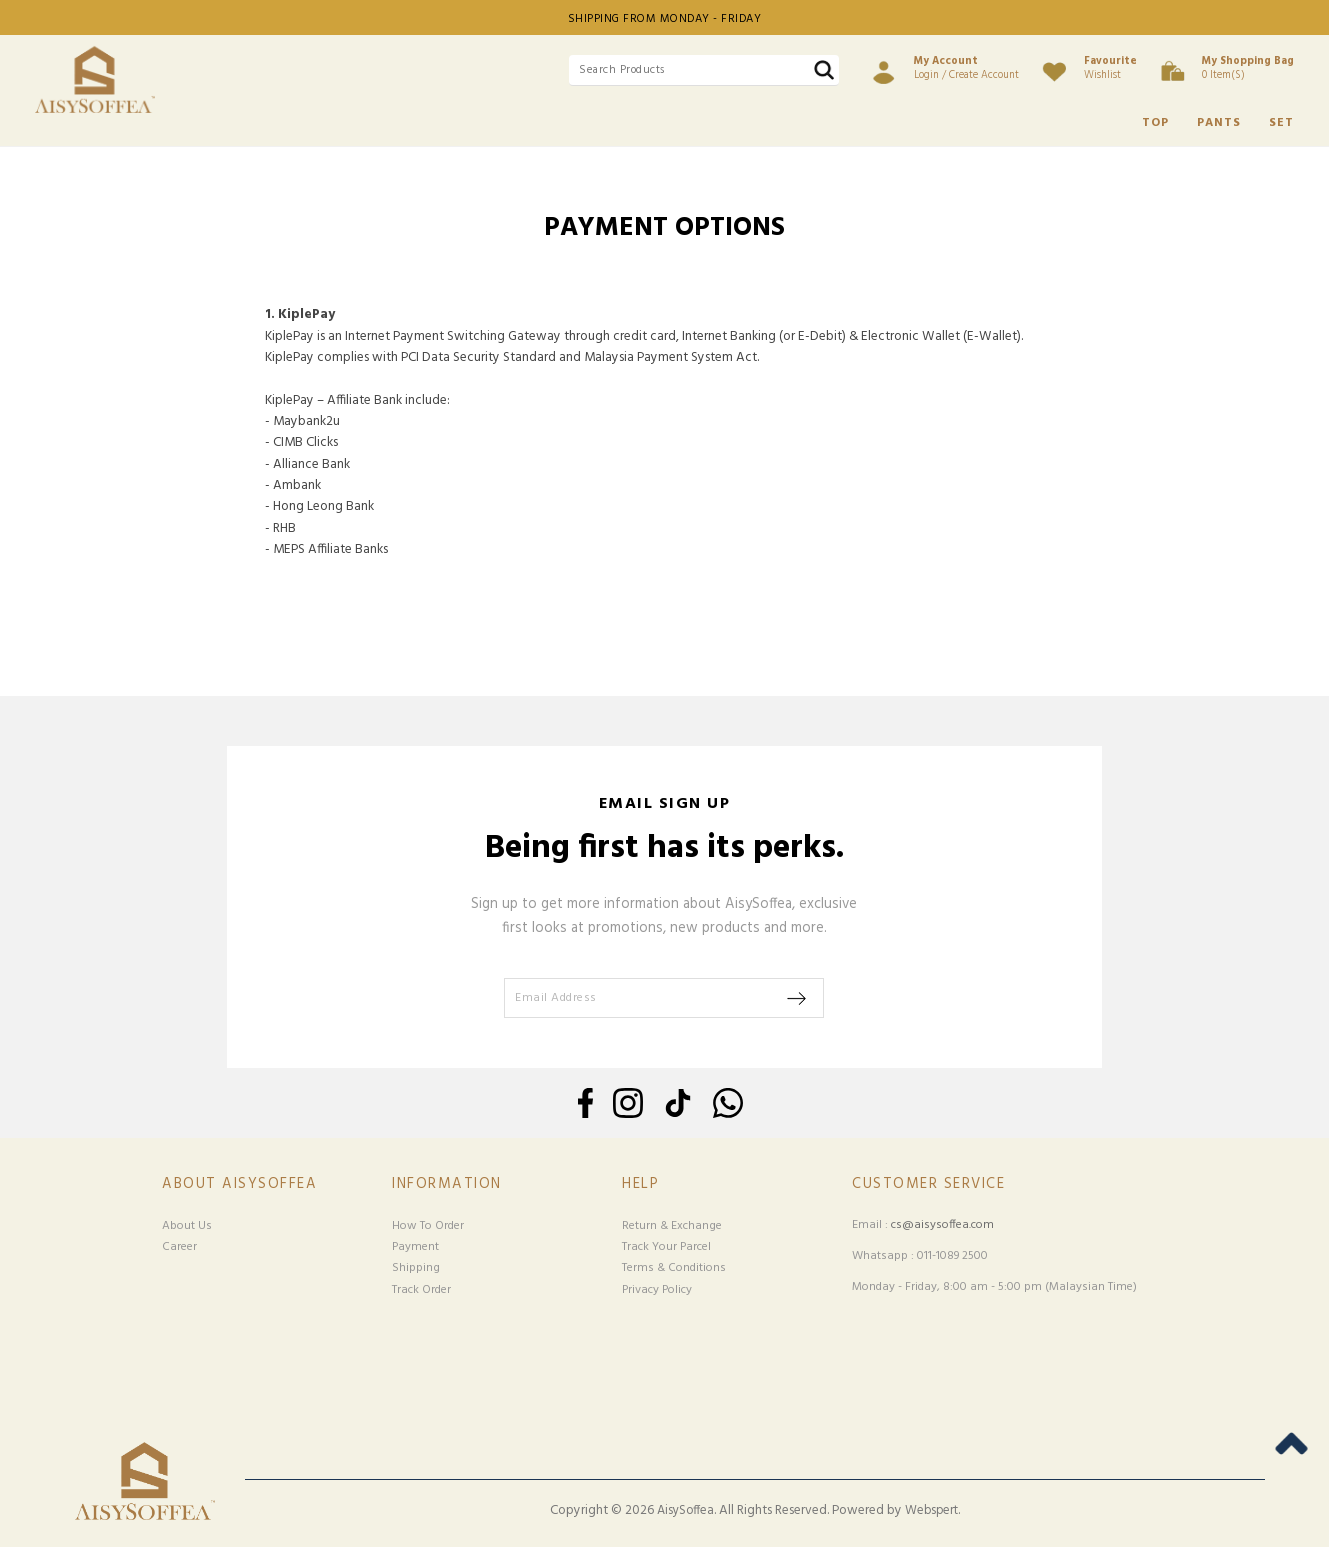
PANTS (1219, 123)
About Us (187, 1226)
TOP (1155, 123)
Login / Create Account (966, 68)
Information (447, 1184)
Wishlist (1110, 68)
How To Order (428, 1226)
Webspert (931, 1511)
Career (179, 1247)
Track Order (421, 1290)
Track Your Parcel (666, 1247)
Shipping (416, 1268)
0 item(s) (1248, 68)
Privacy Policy (657, 1290)
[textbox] (704, 70)
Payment (415, 1247)
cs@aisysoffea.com (942, 1225)
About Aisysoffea (239, 1184)
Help (640, 1184)
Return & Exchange (672, 1226)
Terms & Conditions (674, 1268)
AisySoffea (685, 1511)
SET (1281, 123)
